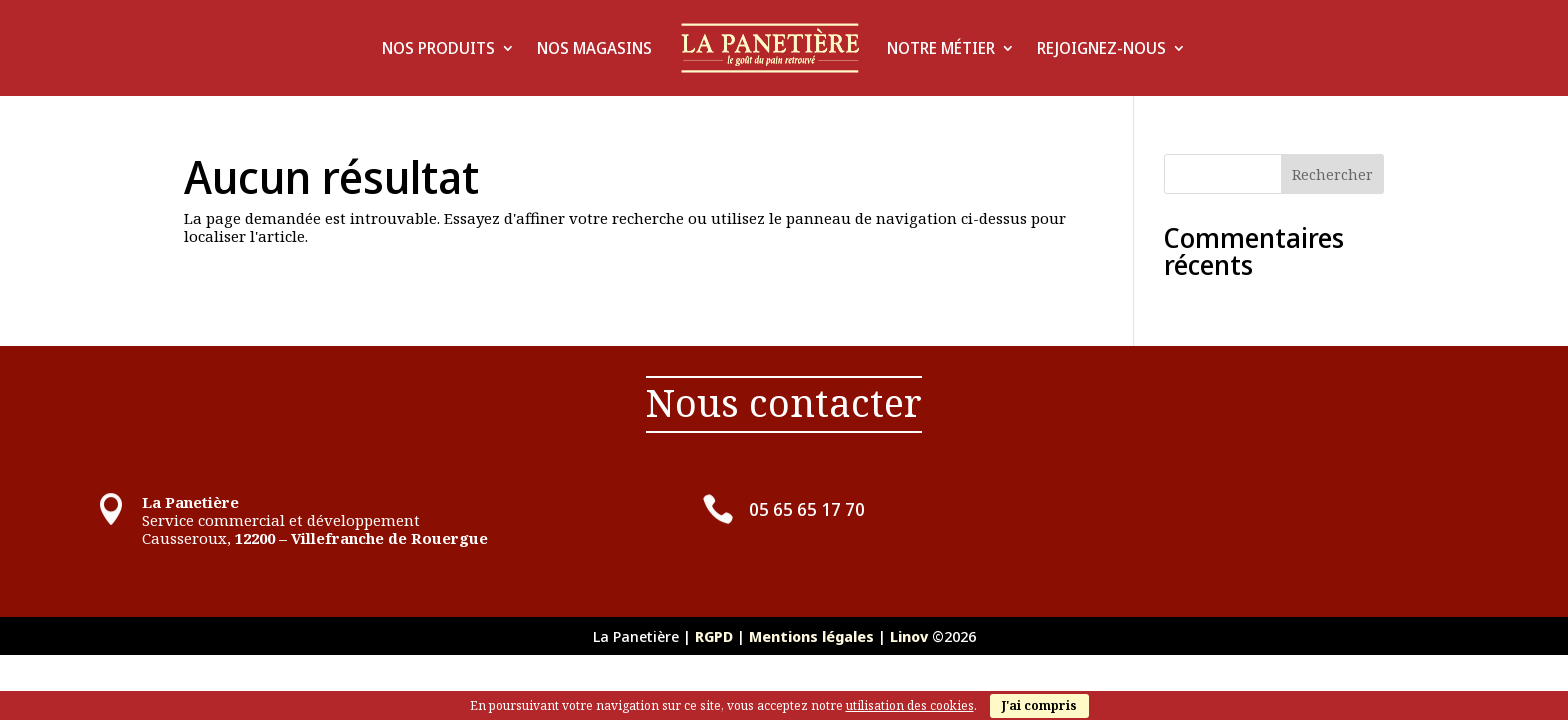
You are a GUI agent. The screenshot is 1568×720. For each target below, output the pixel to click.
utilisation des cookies (910, 705)
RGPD (714, 636)
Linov (909, 636)
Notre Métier (941, 48)
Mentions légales (813, 636)
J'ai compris (1039, 705)
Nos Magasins (594, 48)
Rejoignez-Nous (1101, 48)
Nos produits (438, 48)
